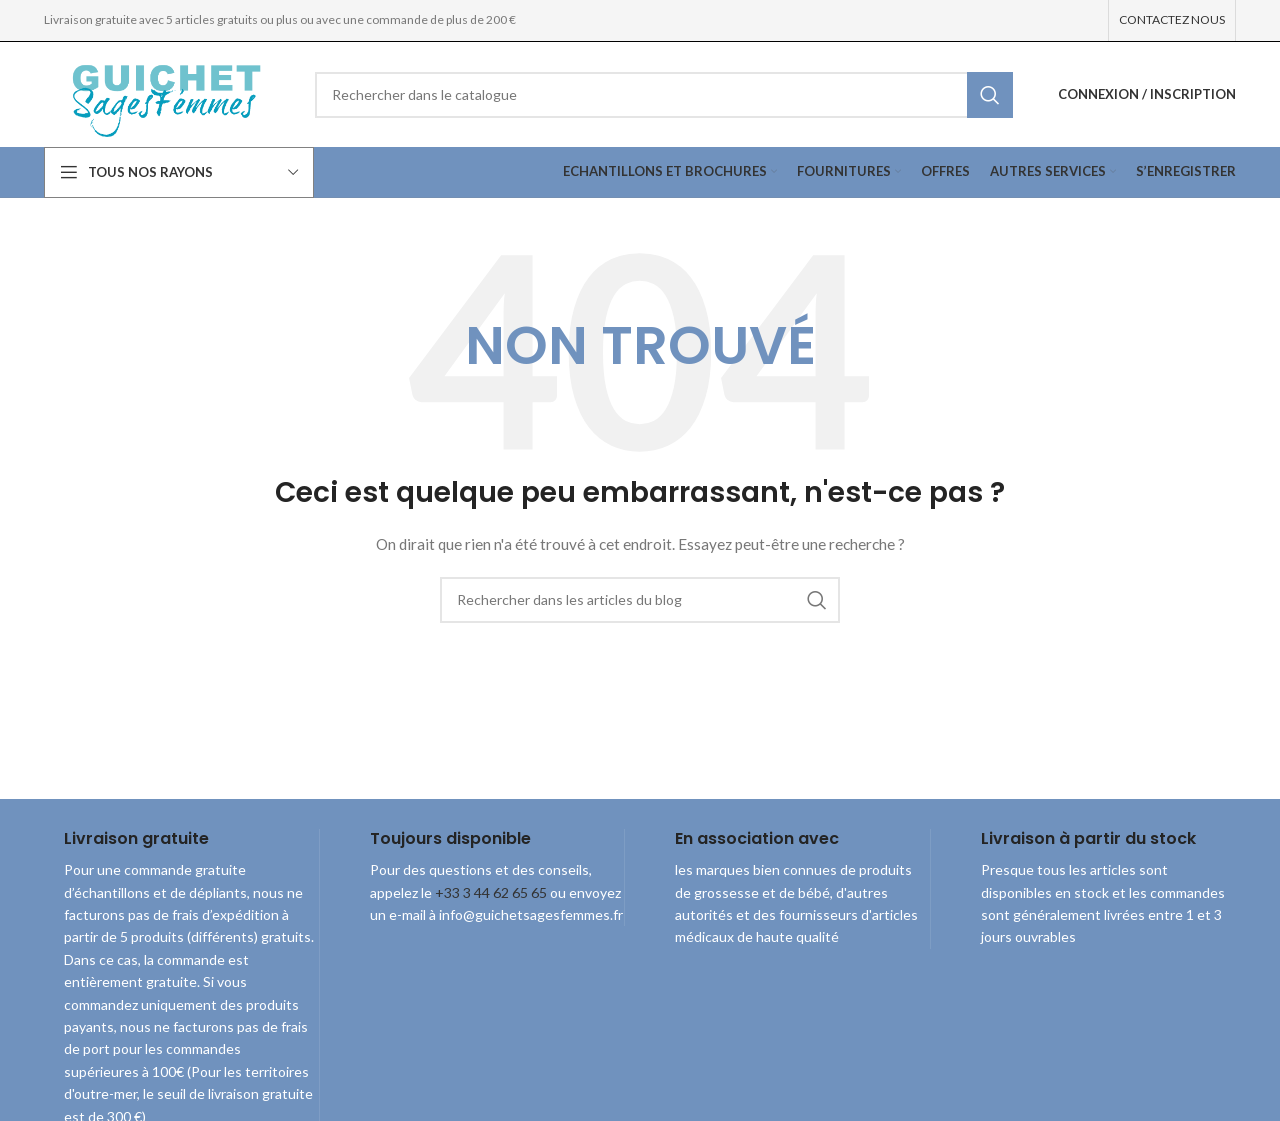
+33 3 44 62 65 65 (491, 892)
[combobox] (664, 95)
